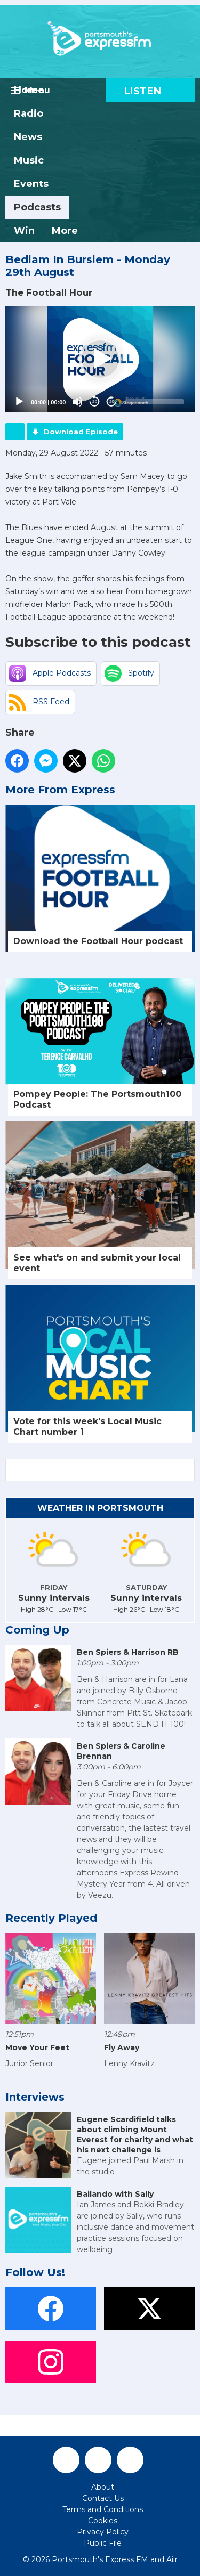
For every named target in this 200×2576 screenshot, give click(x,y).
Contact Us (103, 2498)
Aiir (172, 2559)
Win (24, 231)
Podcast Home (15, 431)
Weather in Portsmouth (100, 1508)
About (102, 2487)
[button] (100, 359)
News (28, 137)
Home (29, 90)
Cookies (102, 2520)
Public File (103, 2543)
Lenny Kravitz (129, 2063)
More (65, 231)
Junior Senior (29, 2063)
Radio (28, 113)
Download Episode (81, 431)
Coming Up (37, 1629)
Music (29, 160)
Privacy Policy (103, 2532)
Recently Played (51, 1918)
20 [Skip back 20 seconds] (94, 401)
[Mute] (77, 401)
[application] (100, 359)
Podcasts (37, 207)
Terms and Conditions (102, 2509)
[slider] (154, 401)
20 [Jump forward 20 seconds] (111, 401)
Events (31, 184)
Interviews (35, 2097)
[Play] (19, 401)
